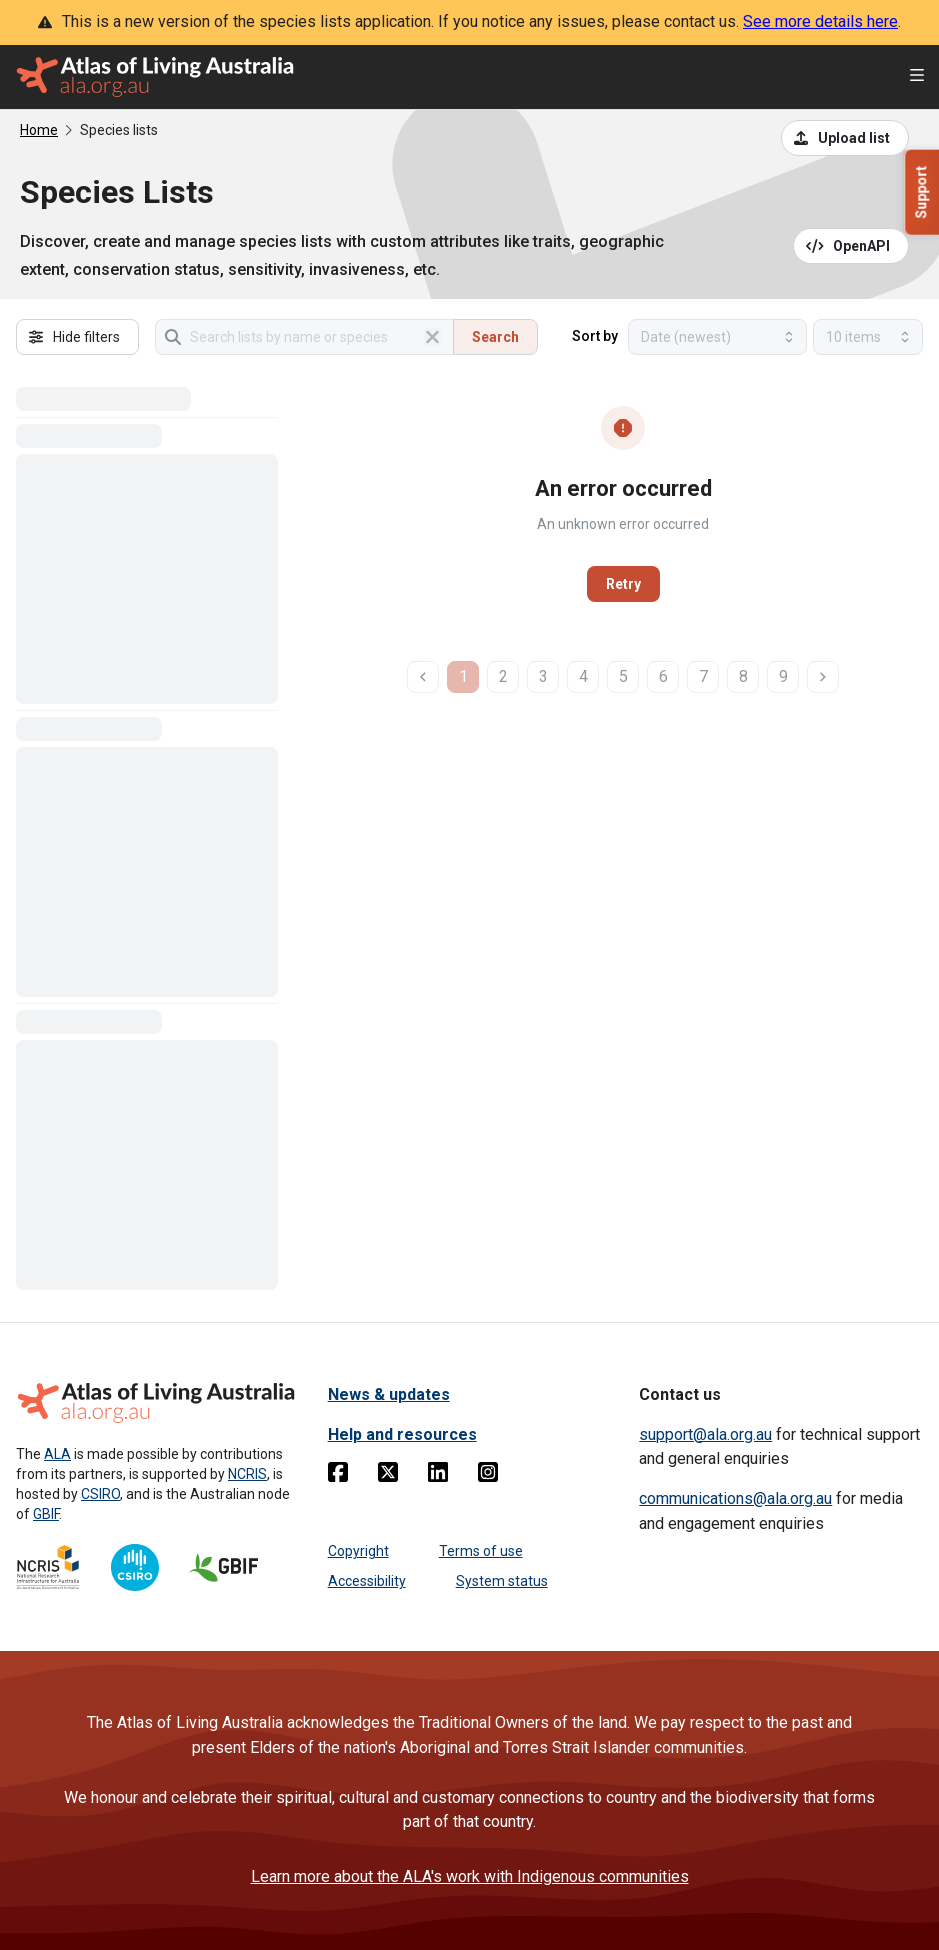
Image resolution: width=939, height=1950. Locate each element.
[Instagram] (488, 1476)
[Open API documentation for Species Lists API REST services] (851, 246)
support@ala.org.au (705, 1434)
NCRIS (247, 1474)
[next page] (823, 677)
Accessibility (367, 1581)
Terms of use (481, 1551)
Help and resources (402, 1434)
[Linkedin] (438, 1476)
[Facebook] (338, 1476)
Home (39, 130)
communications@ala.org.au (735, 1498)
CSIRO (100, 1494)
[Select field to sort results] (717, 337)
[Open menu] (917, 77)
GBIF (46, 1514)
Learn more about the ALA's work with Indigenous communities (470, 1876)
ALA (57, 1454)
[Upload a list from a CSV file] (845, 138)
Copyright (358, 1551)
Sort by (595, 336)
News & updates (389, 1394)
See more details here (820, 21)
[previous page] (423, 677)
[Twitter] (388, 1476)
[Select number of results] (868, 337)
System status (502, 1581)
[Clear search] (433, 337)
